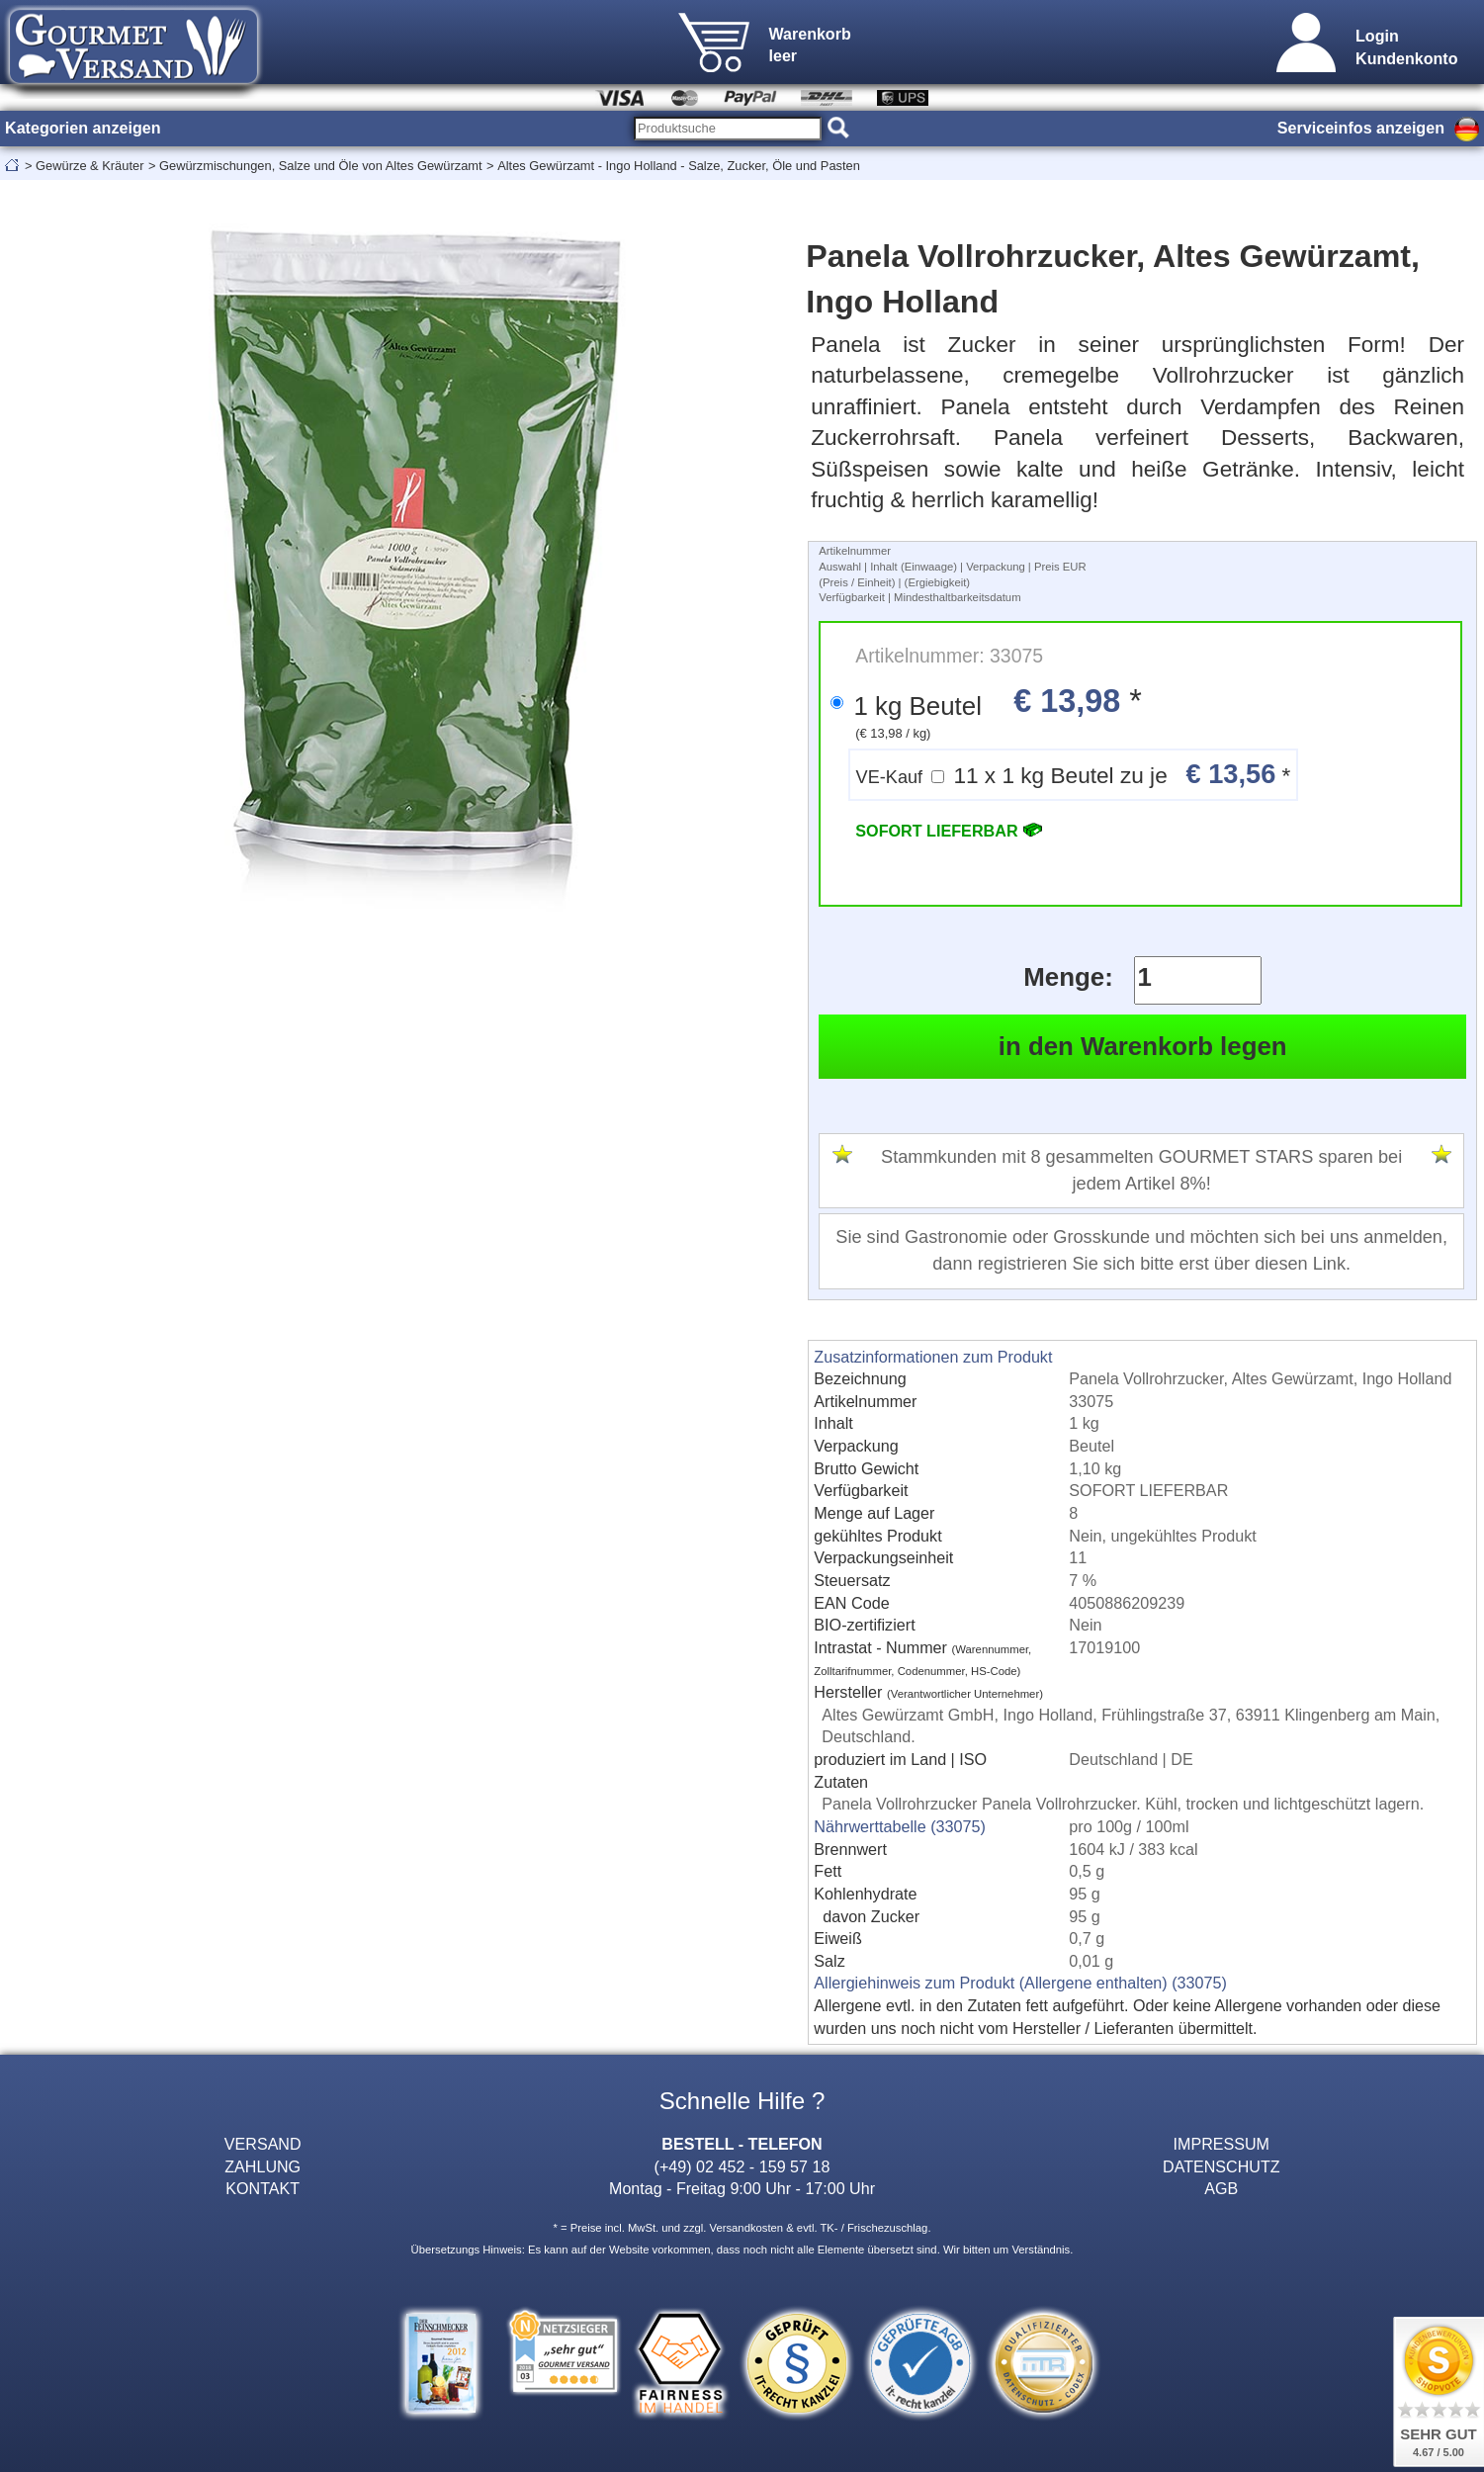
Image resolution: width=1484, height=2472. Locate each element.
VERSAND (263, 2144)
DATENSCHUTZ (1221, 2166)
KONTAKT (262, 2188)
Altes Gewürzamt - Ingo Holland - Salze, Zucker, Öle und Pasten (678, 165)
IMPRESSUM (1221, 2144)
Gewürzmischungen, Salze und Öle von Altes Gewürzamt (320, 165)
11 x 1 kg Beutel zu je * (1073, 773)
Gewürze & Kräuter (89, 165)
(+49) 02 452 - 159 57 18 (742, 2166)
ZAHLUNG (262, 2166)
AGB (1221, 2188)
